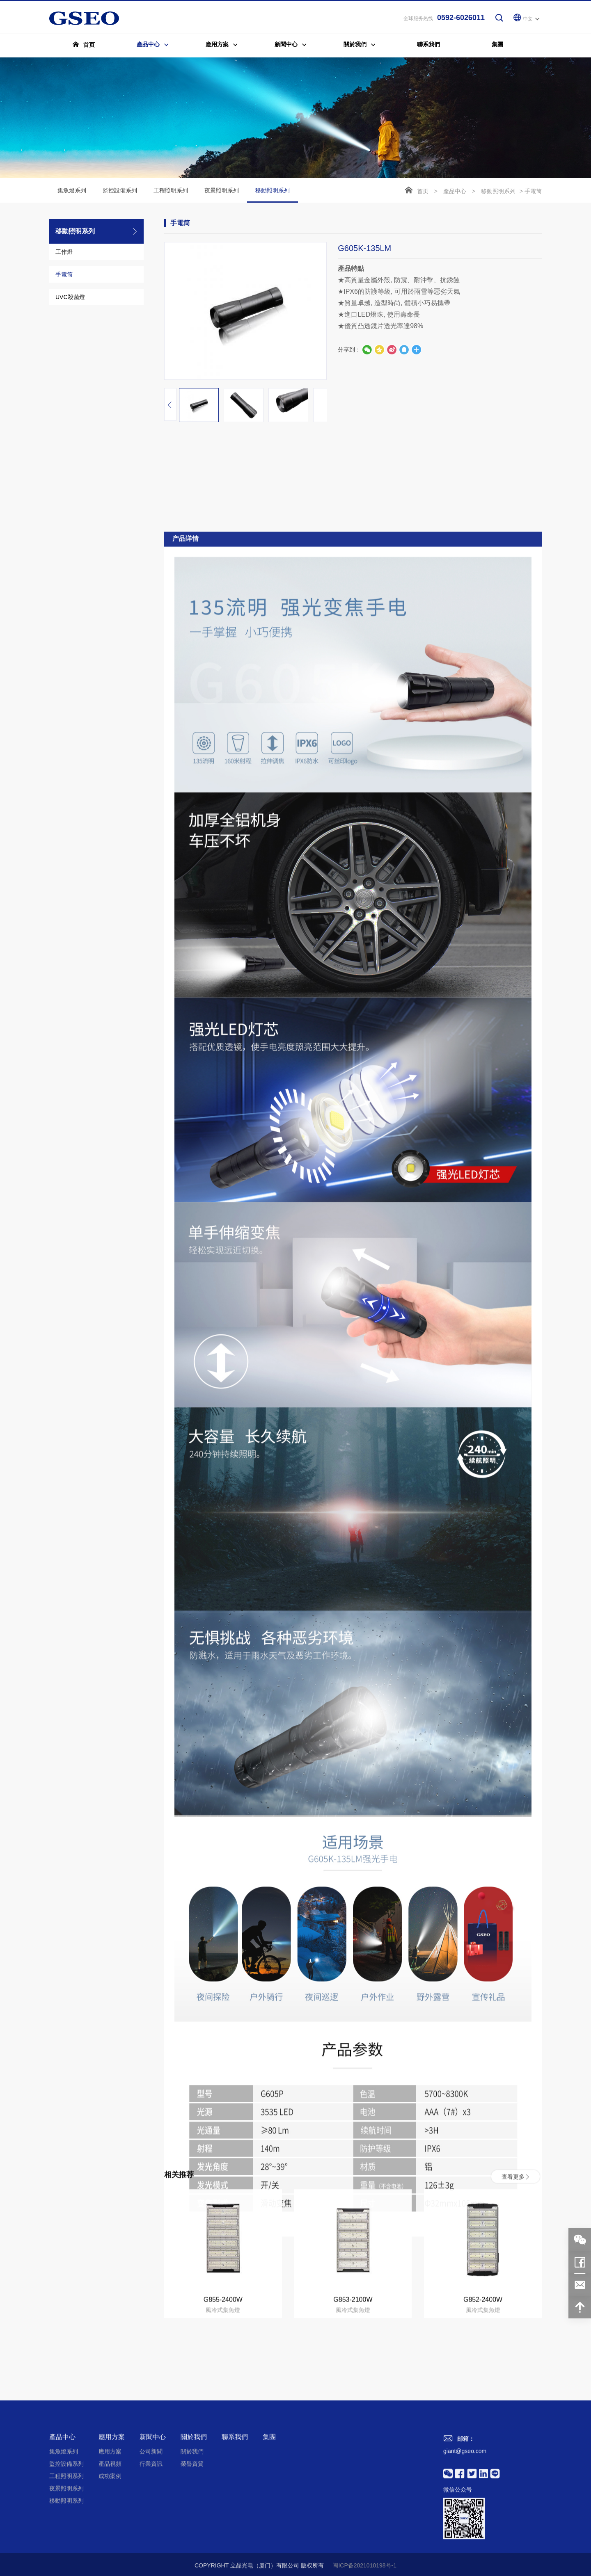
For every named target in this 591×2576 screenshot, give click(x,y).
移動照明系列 (272, 195)
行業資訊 (151, 2562)
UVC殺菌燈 (70, 298)
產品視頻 (109, 2562)
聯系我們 (235, 2535)
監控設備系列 (120, 191)
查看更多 (515, 2274)
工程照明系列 (170, 191)
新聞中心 (153, 2535)
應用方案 (111, 2535)
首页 (422, 192)
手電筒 (64, 275)
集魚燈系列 (71, 191)
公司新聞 (151, 2550)
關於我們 (194, 2535)
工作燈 (64, 252)
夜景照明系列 (221, 191)
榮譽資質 (192, 2562)
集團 (269, 2535)
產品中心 (454, 192)
